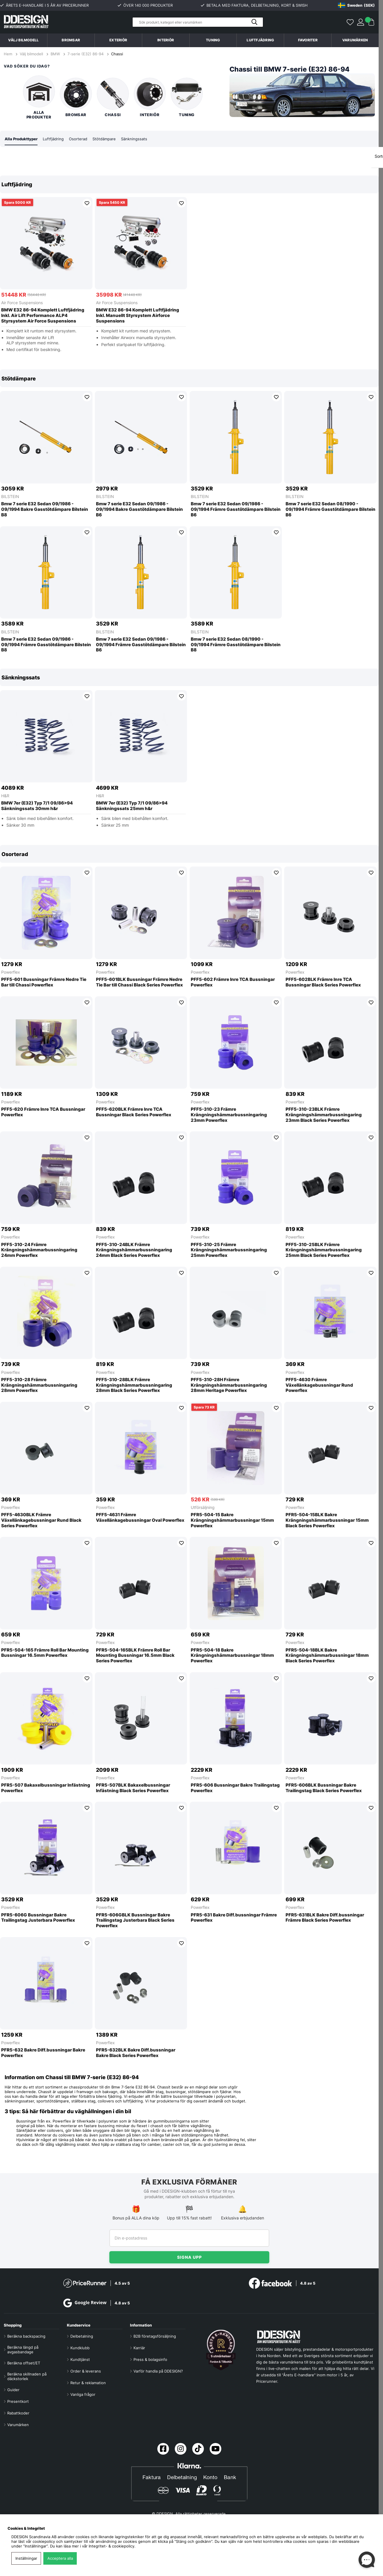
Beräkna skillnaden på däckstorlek (27, 2376)
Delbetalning (81, 2336)
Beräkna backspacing (26, 2336)
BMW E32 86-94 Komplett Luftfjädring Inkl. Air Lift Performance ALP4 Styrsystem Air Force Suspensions (42, 316)
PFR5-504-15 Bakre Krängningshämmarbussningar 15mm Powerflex (232, 1520)
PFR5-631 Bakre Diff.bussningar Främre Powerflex (234, 1918)
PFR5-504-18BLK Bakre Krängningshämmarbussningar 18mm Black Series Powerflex (327, 1656)
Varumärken (355, 40)
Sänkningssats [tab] (141, 139)
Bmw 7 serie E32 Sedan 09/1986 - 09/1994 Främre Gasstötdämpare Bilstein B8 (46, 645)
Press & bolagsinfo (150, 2359)
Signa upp (189, 2257)
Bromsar (76, 97)
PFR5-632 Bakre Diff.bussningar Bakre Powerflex (43, 2053)
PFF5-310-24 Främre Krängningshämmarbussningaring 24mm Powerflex (39, 1250)
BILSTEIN (10, 496)
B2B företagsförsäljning (154, 2336)
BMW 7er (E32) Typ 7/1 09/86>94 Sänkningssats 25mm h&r (132, 806)
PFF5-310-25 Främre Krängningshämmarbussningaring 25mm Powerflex (229, 1250)
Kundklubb (80, 2347)
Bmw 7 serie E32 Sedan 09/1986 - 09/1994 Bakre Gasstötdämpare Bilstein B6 (139, 510)
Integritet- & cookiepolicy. (112, 2546)
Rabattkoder (18, 2413)
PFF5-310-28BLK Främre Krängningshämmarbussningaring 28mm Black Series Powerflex (134, 1385)
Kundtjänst (80, 2359)
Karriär (139, 2347)
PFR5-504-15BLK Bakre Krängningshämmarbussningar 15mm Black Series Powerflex (327, 1520)
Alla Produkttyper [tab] (22, 139)
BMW (55, 54)
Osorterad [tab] (82, 139)
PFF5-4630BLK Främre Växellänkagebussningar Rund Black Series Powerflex (41, 1520)
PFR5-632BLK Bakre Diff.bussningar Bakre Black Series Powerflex (135, 2053)
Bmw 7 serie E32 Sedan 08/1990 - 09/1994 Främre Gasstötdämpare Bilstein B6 (330, 510)
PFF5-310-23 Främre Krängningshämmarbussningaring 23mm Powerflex (229, 1115)
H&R (5, 795)
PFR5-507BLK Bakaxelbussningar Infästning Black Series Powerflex (133, 1788)
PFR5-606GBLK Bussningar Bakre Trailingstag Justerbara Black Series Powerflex (135, 1921)
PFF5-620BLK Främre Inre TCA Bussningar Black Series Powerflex (133, 1112)
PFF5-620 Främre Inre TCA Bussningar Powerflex (43, 1112)
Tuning (187, 97)
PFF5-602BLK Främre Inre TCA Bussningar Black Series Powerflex (323, 982)
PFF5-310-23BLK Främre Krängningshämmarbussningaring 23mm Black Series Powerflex (324, 1115)
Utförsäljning (203, 1507)
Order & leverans (85, 2371)
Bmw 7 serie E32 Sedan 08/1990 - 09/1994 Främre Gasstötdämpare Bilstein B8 (236, 645)
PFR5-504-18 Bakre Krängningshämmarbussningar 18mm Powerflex (232, 1656)
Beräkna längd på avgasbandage (22, 2349)
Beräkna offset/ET (23, 2363)
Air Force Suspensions (22, 302)
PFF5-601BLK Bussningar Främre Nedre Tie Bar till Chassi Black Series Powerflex (139, 982)
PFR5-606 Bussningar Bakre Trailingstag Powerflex (235, 1788)
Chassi (117, 54)
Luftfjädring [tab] (57, 139)
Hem (8, 54)
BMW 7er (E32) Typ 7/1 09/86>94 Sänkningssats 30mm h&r (37, 806)
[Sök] (197, 22)
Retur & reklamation (88, 2382)
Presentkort (18, 2401)
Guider (13, 2389)
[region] (189, 268)
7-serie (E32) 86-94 (85, 54)
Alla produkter (39, 97)
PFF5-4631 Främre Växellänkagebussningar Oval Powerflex (140, 1517)
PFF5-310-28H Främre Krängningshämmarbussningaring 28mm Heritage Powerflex (229, 1385)
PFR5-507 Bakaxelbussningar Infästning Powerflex (45, 1788)
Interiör (150, 97)
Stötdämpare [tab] (109, 139)
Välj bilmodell (23, 40)
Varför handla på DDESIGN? (158, 2371)
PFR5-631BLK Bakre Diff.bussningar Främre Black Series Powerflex (325, 1918)
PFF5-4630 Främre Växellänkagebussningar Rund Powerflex (319, 1385)
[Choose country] (356, 5)
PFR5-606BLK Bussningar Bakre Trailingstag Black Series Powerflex (324, 1788)
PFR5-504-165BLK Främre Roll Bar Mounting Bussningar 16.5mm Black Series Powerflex (135, 1656)
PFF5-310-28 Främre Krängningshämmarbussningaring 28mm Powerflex (39, 1385)
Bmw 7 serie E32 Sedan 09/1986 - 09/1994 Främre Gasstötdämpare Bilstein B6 (236, 510)
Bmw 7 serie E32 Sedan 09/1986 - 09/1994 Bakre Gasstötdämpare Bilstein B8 (44, 510)
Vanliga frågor (82, 2394)
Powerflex (10, 972)
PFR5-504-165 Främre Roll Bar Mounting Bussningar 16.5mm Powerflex (45, 1653)
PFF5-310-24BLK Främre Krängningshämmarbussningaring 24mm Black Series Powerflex (134, 1250)
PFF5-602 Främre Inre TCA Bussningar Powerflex (233, 982)
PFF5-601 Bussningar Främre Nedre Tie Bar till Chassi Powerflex (43, 982)
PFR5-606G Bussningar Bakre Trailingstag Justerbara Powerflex (38, 1918)
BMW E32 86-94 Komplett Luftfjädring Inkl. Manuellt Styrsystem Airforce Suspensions (137, 316)
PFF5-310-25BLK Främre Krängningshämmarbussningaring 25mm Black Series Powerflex (324, 1250)
